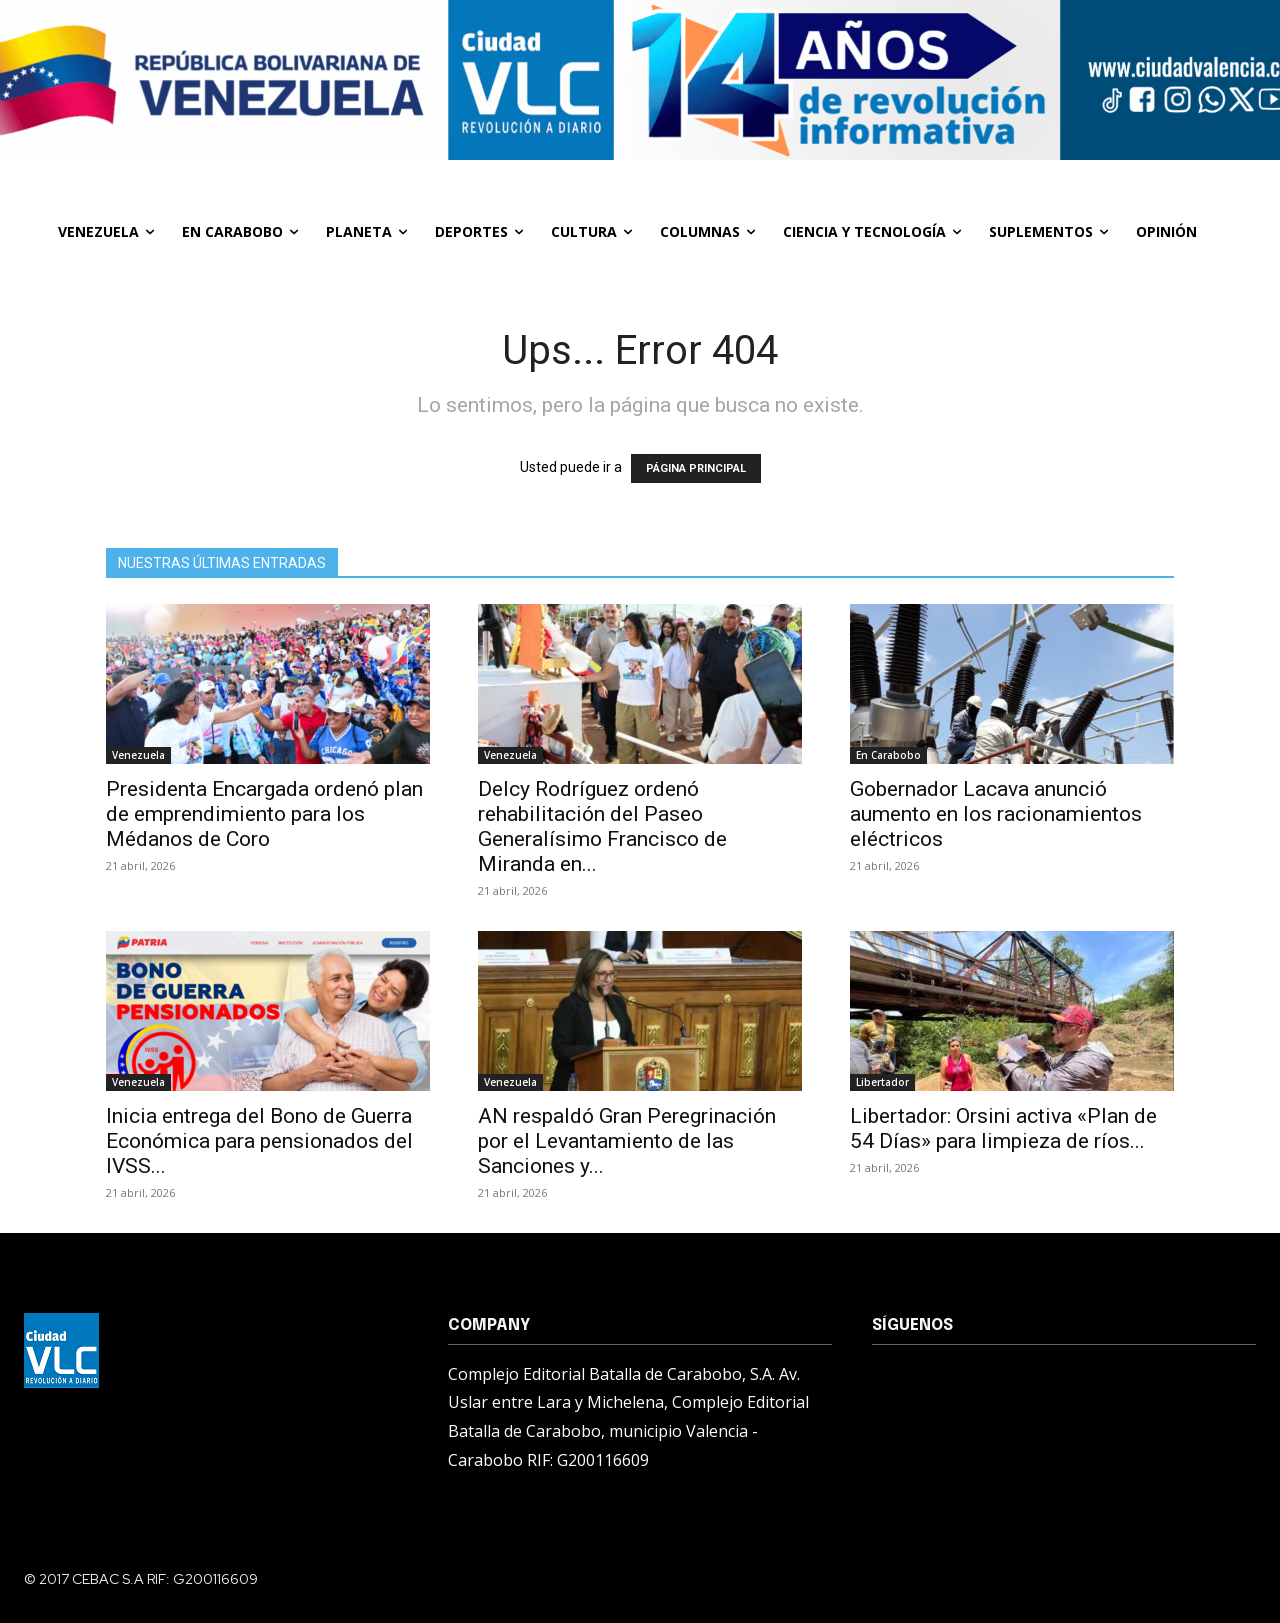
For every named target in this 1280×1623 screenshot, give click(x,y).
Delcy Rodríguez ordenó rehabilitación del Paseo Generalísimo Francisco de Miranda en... (602, 826)
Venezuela (138, 755)
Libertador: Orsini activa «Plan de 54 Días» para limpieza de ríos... (1003, 1128)
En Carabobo (888, 755)
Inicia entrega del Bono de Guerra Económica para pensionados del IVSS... (259, 1141)
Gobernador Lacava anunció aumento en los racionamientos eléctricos (996, 814)
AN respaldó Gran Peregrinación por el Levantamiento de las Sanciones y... (627, 1141)
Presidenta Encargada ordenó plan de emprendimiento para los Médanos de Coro (264, 814)
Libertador (882, 1082)
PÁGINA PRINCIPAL (696, 468)
